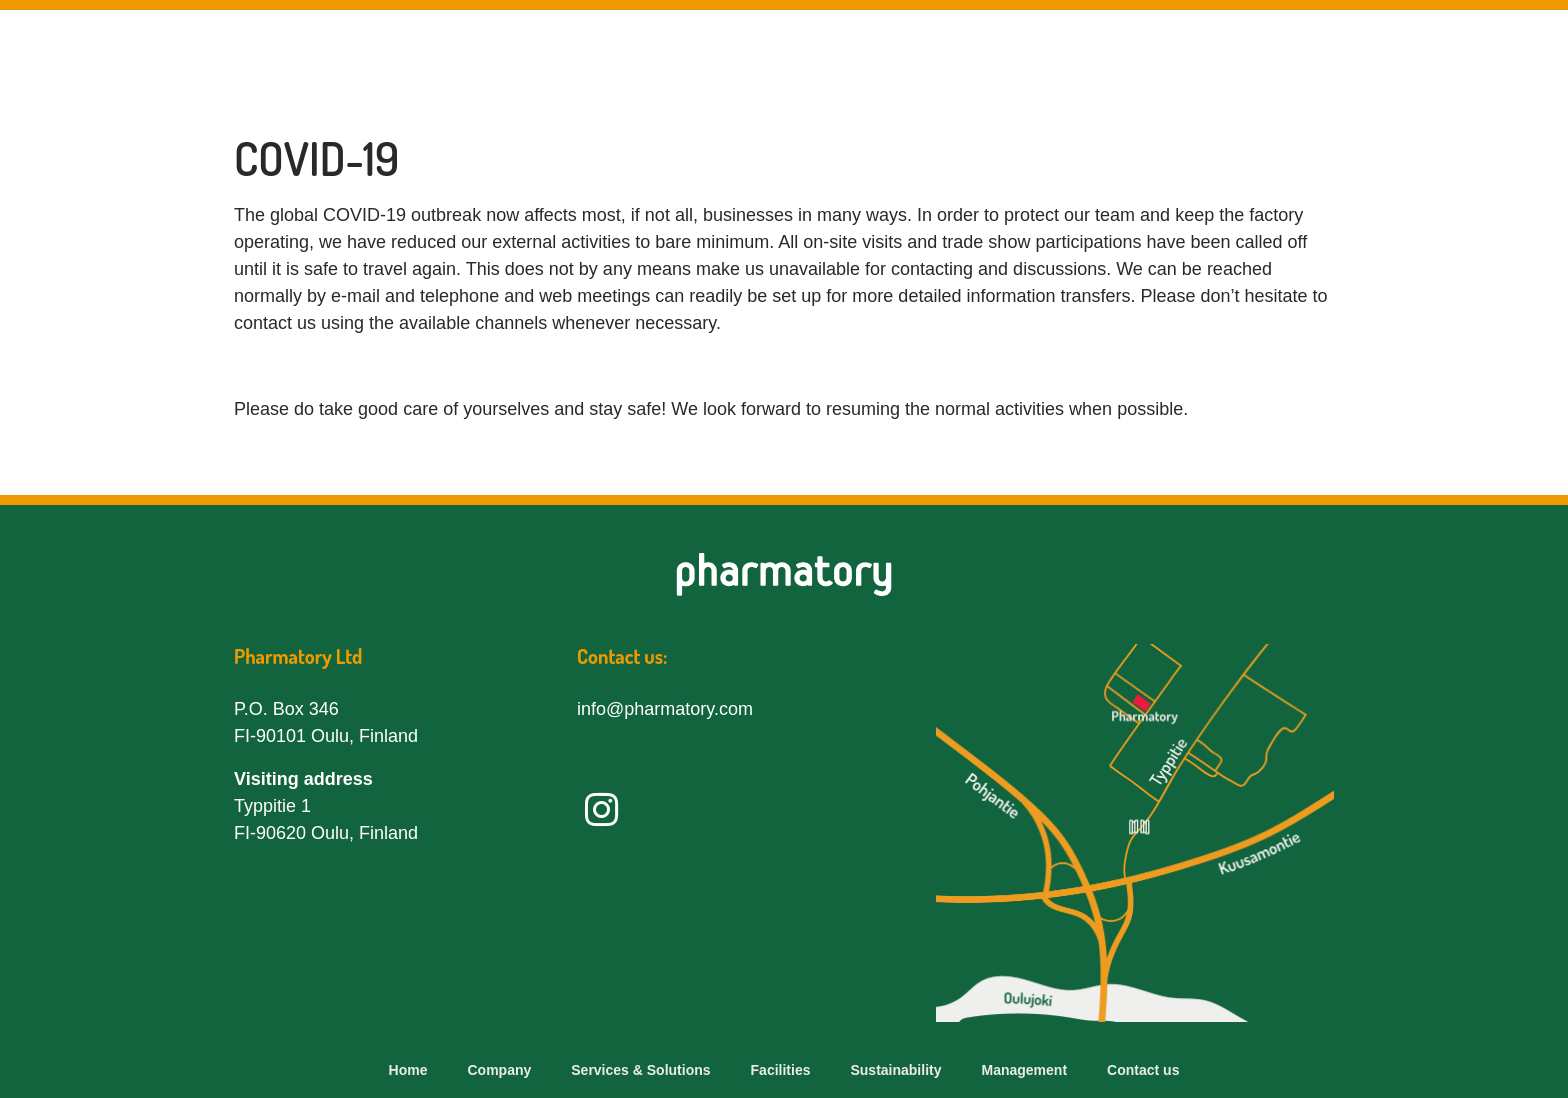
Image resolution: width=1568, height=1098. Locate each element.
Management (1329, 59)
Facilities (1008, 59)
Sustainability (1160, 59)
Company (632, 59)
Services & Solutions (820, 59)
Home (408, 1070)
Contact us (1485, 59)
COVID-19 (316, 158)
